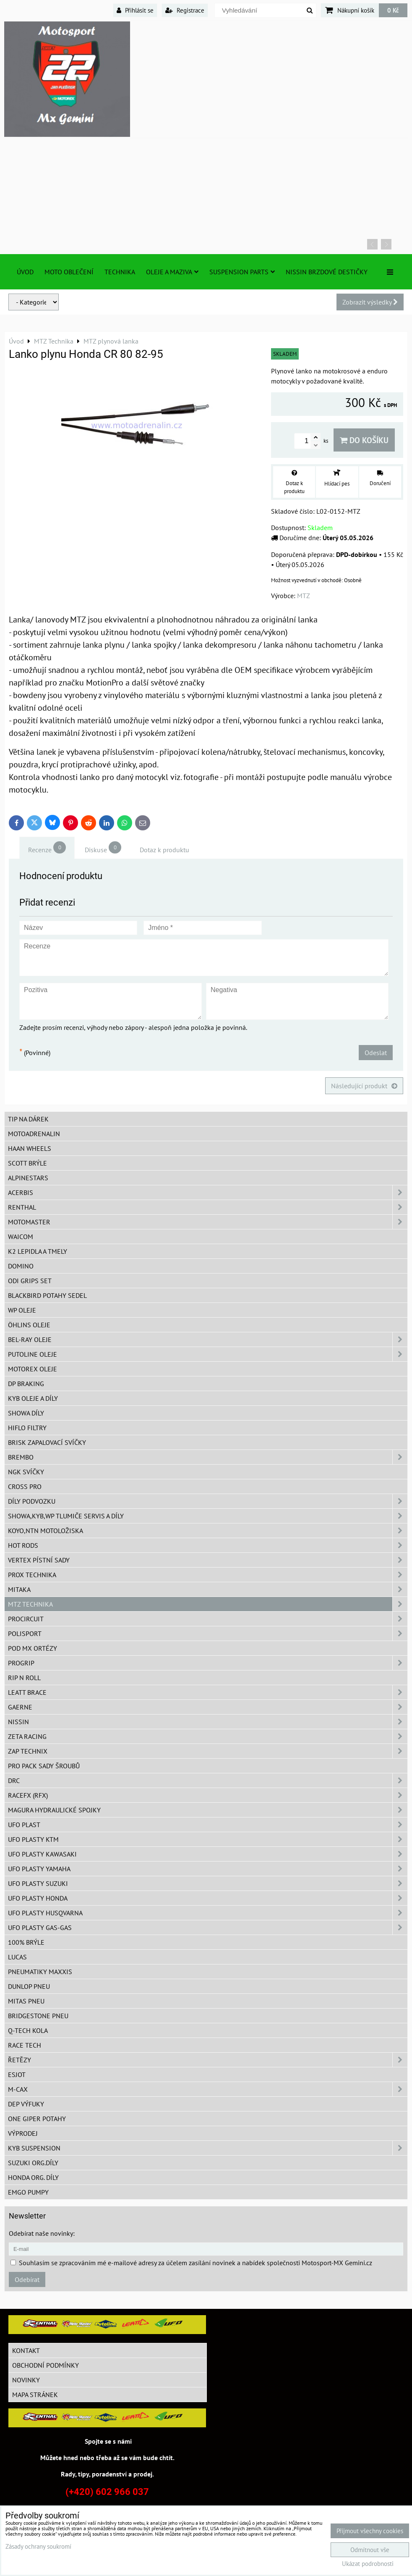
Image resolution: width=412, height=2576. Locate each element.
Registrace (184, 10)
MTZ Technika (207, 1604)
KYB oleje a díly (33, 1398)
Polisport (207, 1633)
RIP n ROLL (24, 1677)
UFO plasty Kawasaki (207, 1854)
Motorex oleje (32, 1369)
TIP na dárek (28, 1119)
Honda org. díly (33, 2177)
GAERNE (207, 1707)
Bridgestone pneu (38, 2015)
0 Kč (393, 10)
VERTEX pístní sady (207, 1560)
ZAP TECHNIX (207, 1751)
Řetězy (207, 2060)
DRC (207, 1780)
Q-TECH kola (28, 2030)
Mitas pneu (26, 2001)
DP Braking (26, 1383)
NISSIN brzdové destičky (327, 272)
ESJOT (17, 2074)
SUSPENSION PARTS (242, 272)
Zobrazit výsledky (370, 302)
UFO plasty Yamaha (207, 1869)
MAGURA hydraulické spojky (207, 1810)
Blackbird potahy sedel (47, 1295)
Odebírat (27, 2279)
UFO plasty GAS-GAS (207, 1927)
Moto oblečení (69, 272)
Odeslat (376, 1052)
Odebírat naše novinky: (42, 2233)
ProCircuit (207, 1619)
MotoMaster (207, 1222)
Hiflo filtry (27, 1427)
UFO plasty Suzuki (207, 1883)
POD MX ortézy (32, 1648)
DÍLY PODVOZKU (207, 1501)
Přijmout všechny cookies (369, 2531)
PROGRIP (207, 1663)
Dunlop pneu (29, 1986)
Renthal (207, 1207)
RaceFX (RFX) (207, 1795)
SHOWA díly (26, 1413)
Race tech (24, 2045)
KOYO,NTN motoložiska (207, 1530)
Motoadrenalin (34, 1133)
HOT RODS (207, 1545)
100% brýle (26, 1942)
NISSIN (207, 1722)
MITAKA (207, 1589)
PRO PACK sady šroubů (44, 1766)
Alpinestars (28, 1178)
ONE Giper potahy (37, 2118)
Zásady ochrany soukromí (38, 2546)
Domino (21, 1266)
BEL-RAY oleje (207, 1339)
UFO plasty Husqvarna (207, 1913)
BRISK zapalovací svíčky (47, 1442)
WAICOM (20, 1236)
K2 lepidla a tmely (37, 1251)
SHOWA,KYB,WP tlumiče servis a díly (207, 1516)
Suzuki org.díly (33, 2162)
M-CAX (207, 2089)
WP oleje (22, 1310)
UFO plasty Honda (207, 1898)
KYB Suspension (207, 2148)
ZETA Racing (207, 1736)
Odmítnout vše (369, 2550)
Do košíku (364, 440)
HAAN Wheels (29, 1148)
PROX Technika (207, 1575)
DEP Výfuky (26, 2104)
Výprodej (23, 2133)
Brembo (207, 1457)
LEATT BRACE (207, 1692)
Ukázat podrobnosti (368, 2564)
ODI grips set (30, 1280)
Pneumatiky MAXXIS (40, 1971)
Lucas (17, 1957)
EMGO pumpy (28, 2192)
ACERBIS (207, 1192)
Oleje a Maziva (172, 272)
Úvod (25, 272)
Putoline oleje (207, 1354)
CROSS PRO (25, 1486)
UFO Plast (207, 1824)
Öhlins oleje (29, 1325)
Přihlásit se (135, 10)
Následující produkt (364, 1086)
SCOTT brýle (27, 1163)
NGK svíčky (26, 1472)
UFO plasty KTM (207, 1839)
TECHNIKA (119, 272)
